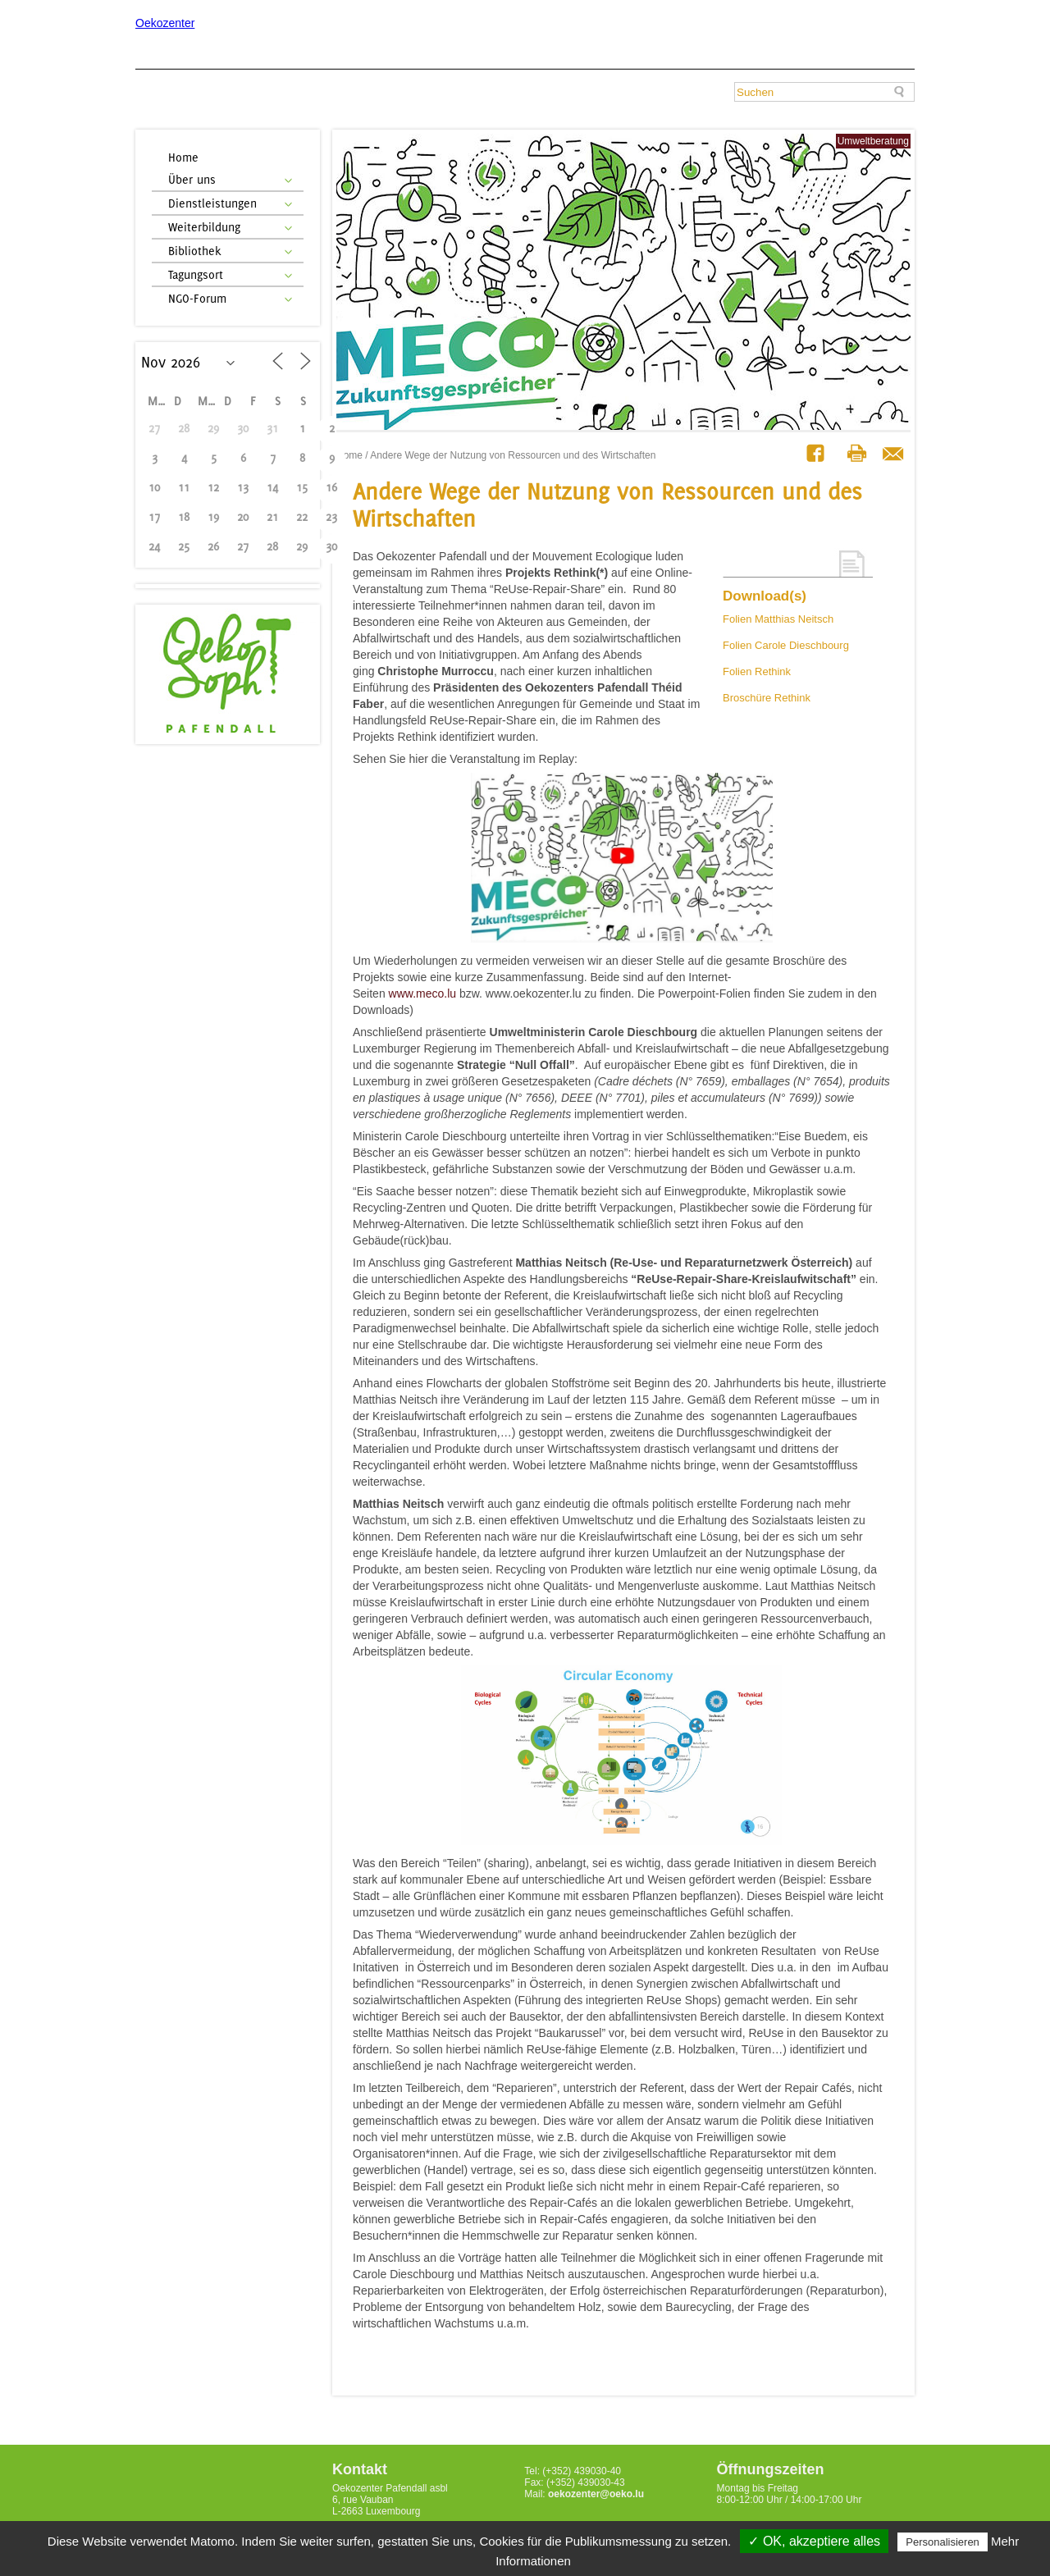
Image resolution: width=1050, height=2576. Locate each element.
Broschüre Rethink (766, 698)
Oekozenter (164, 23)
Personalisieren (942, 2542)
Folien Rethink (757, 671)
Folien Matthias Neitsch (778, 619)
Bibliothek (194, 251)
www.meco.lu (422, 993)
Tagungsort (195, 274)
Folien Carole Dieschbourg (786, 645)
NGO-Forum (197, 298)
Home (183, 157)
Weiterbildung (204, 227)
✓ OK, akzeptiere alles (814, 2541)
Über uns (192, 179)
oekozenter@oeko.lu (596, 2494)
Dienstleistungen (212, 203)
